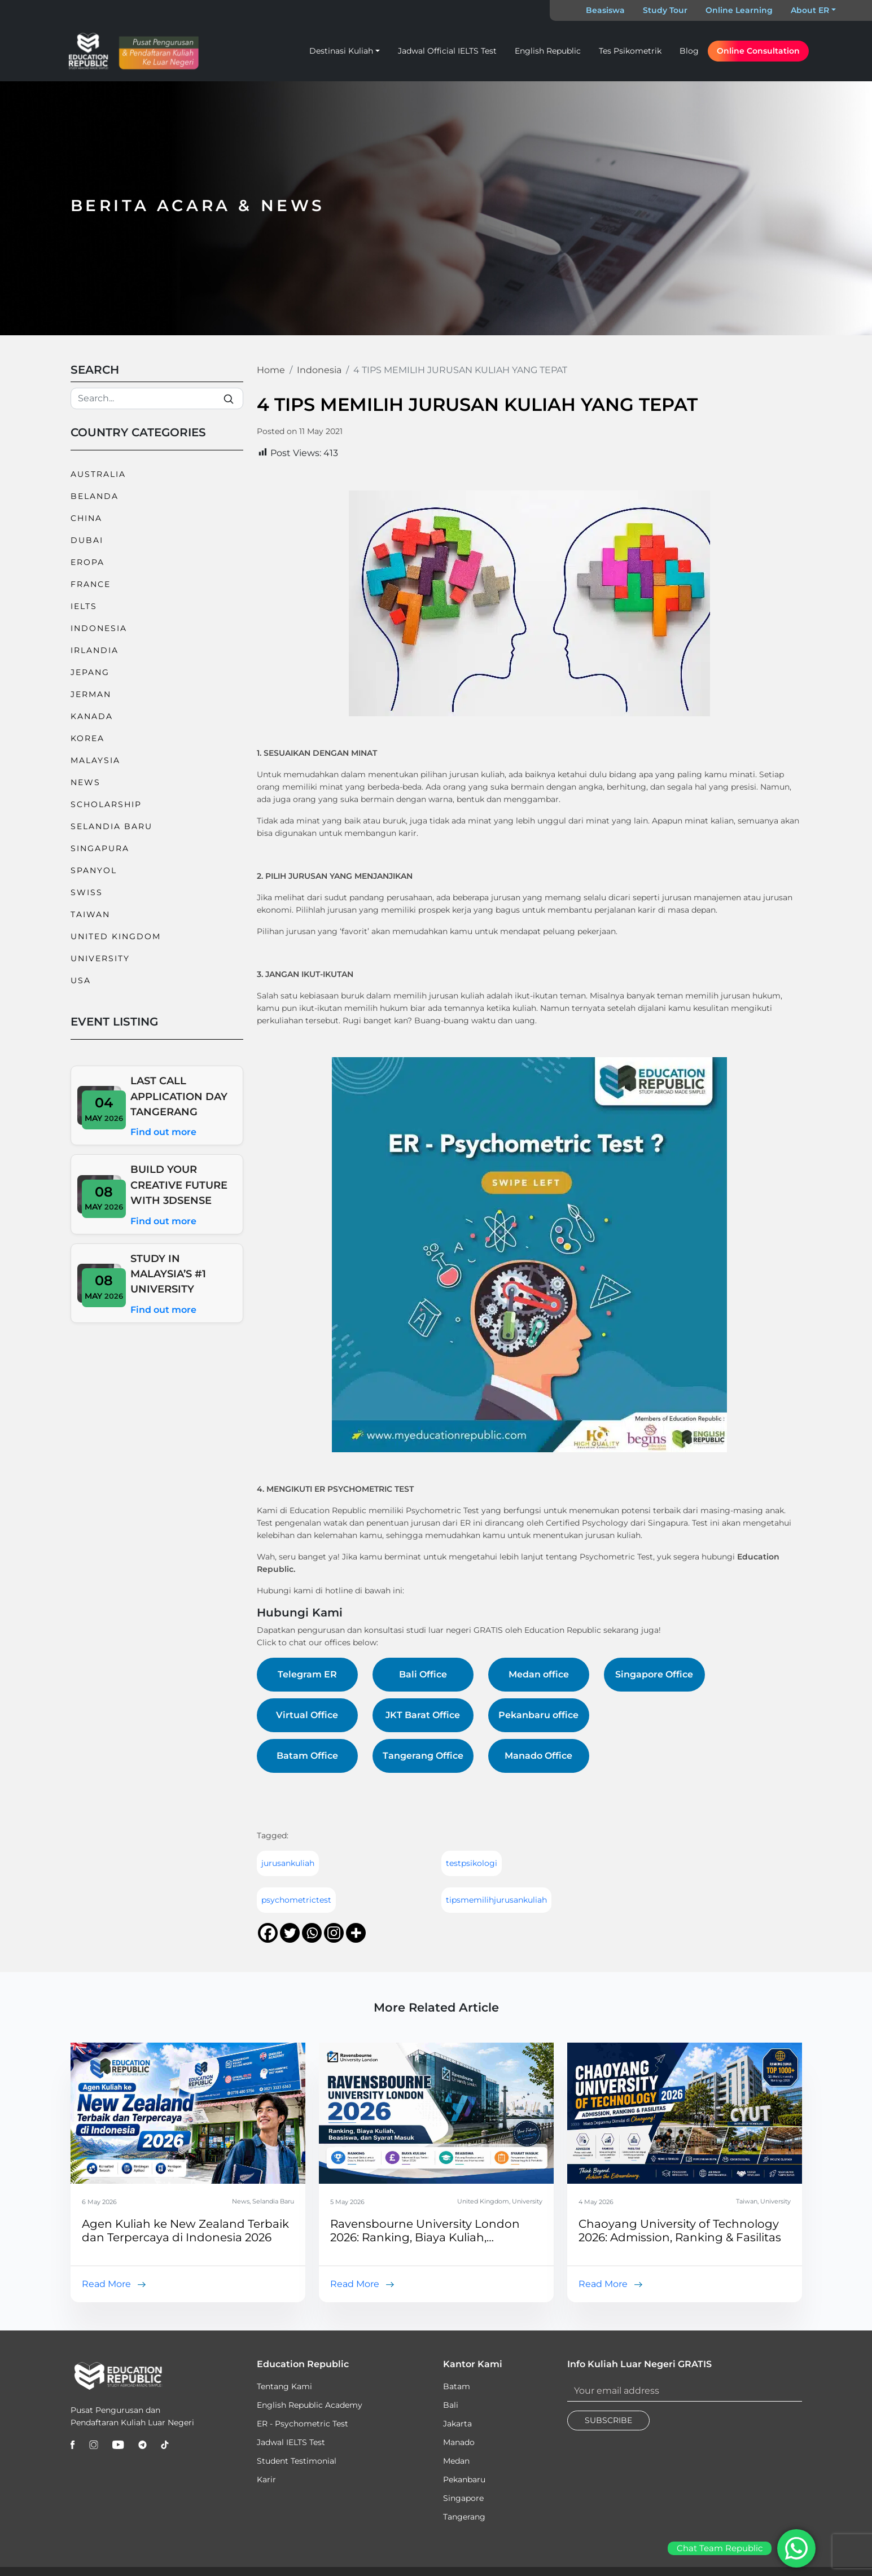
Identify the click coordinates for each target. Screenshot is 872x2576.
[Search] (157, 398)
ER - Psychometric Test (302, 2424)
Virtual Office (307, 1715)
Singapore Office (654, 1674)
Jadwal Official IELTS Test (447, 51)
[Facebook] (268, 1933)
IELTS (84, 606)
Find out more (163, 1132)
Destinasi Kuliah (341, 51)
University (100, 958)
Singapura (100, 848)
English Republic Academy (309, 2405)
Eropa (87, 562)
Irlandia (95, 650)
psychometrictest (296, 1900)
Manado (459, 2442)
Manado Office (538, 1755)
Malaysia (95, 760)
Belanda (95, 496)
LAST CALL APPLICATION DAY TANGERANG (178, 1096)
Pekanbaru (464, 2479)
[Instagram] (334, 1933)
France (91, 584)
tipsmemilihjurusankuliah (496, 1900)
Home (271, 370)
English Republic (548, 51)
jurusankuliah (287, 1863)
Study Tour (665, 10)
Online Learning (739, 10)
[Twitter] (290, 1933)
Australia (98, 474)
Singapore (463, 2498)
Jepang (90, 672)
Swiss (87, 892)
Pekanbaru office (538, 1715)
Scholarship (106, 804)
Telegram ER (307, 1674)
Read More (106, 2284)
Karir (266, 2479)
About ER (810, 10)
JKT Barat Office (422, 1715)
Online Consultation (758, 51)
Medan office (539, 1674)
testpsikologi (471, 1863)
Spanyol (94, 870)
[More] (356, 1933)
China (86, 518)
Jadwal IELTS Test (291, 2442)
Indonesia (99, 628)
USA (81, 980)
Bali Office (423, 1674)
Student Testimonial (296, 2461)
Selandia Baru (111, 826)
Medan (456, 2461)
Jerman (91, 694)
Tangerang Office (423, 1755)
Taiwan (90, 914)
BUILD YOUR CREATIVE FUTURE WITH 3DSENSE (178, 1184)
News (85, 782)
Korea (87, 738)
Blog (689, 51)
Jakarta (457, 2424)
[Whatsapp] (312, 1933)
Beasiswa (605, 10)
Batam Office (307, 1755)
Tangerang (464, 2517)
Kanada (92, 716)
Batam (456, 2386)
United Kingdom (116, 936)
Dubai (87, 540)
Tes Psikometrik (630, 51)
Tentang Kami (284, 2386)
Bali (450, 2405)
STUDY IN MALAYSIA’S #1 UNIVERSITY (168, 1273)
